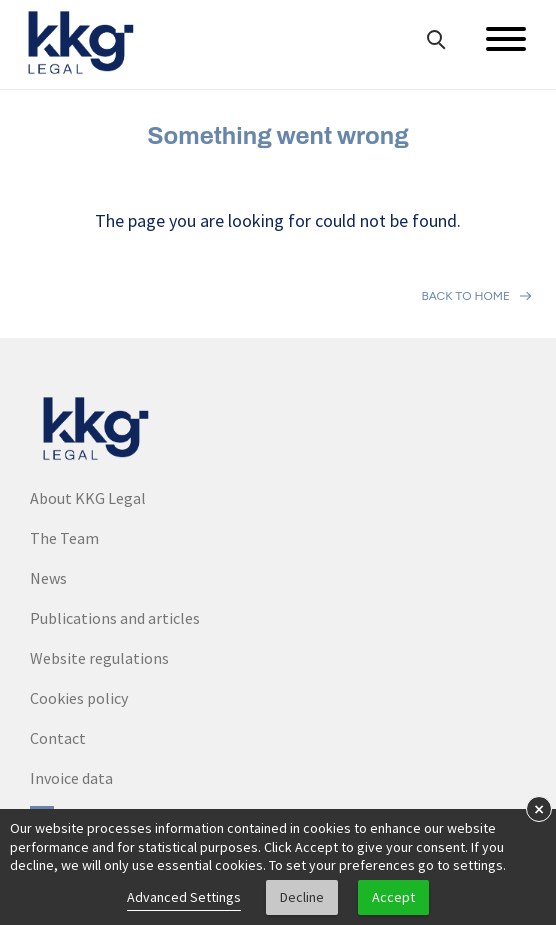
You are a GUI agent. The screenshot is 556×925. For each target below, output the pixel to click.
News (48, 578)
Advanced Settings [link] (184, 897)
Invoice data (71, 778)
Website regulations (99, 658)
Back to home (465, 296)
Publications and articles (115, 618)
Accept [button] (393, 897)
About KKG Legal (88, 498)
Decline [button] (302, 897)
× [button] (539, 808)
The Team (64, 538)
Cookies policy (79, 698)
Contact (58, 738)
